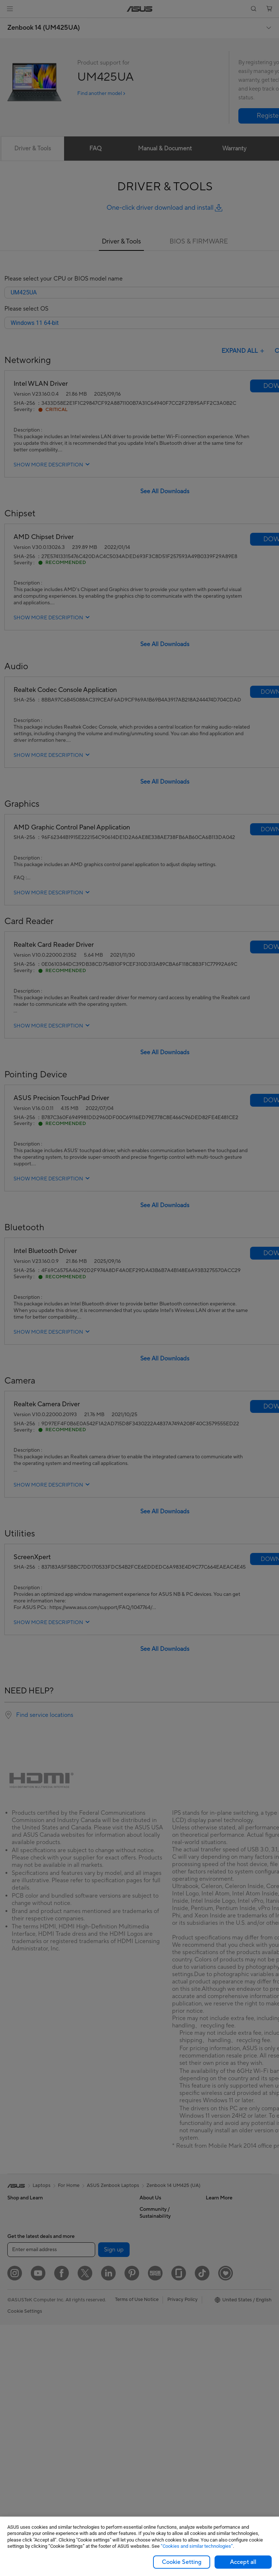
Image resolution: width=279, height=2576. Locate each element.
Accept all (243, 2562)
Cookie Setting (181, 2562)
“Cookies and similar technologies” (197, 2546)
